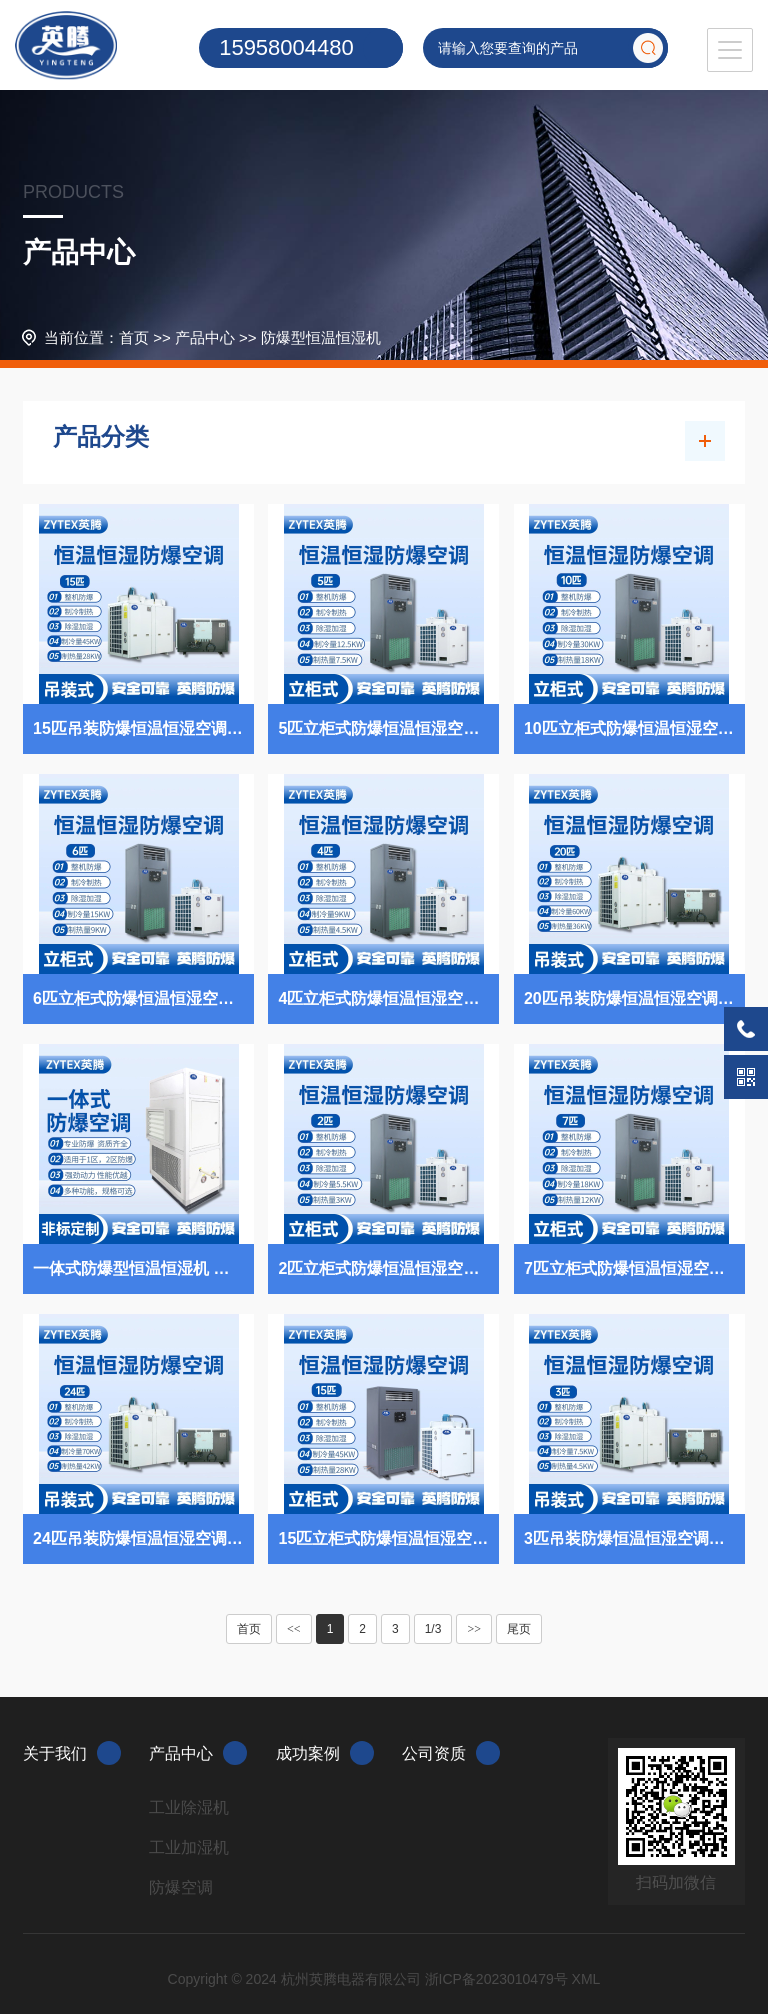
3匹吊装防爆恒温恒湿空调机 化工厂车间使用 (634, 1538)
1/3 (433, 1629)
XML (586, 1979)
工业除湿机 (189, 1807)
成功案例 (325, 1753)
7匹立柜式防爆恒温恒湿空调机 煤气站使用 (634, 1268)
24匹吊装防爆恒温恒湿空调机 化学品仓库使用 (143, 1538)
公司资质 (451, 1753)
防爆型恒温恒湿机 (321, 337)
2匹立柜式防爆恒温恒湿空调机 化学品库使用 (388, 1268)
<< (294, 1629)
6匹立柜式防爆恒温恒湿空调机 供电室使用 (143, 998)
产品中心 (205, 337)
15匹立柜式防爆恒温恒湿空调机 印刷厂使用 (388, 1538)
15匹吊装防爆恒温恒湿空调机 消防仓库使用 (143, 728)
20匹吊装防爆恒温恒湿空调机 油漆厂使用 (634, 998)
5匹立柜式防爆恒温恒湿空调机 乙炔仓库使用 (388, 728)
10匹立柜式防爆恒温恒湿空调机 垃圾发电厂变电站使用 (634, 728)
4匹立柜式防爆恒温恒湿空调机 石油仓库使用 (388, 998)
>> (474, 1629)
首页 (134, 337)
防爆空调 (181, 1887)
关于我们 (72, 1753)
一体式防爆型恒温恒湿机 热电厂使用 (143, 1268)
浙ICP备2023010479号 (496, 1979)
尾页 (519, 1629)
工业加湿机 (189, 1847)
